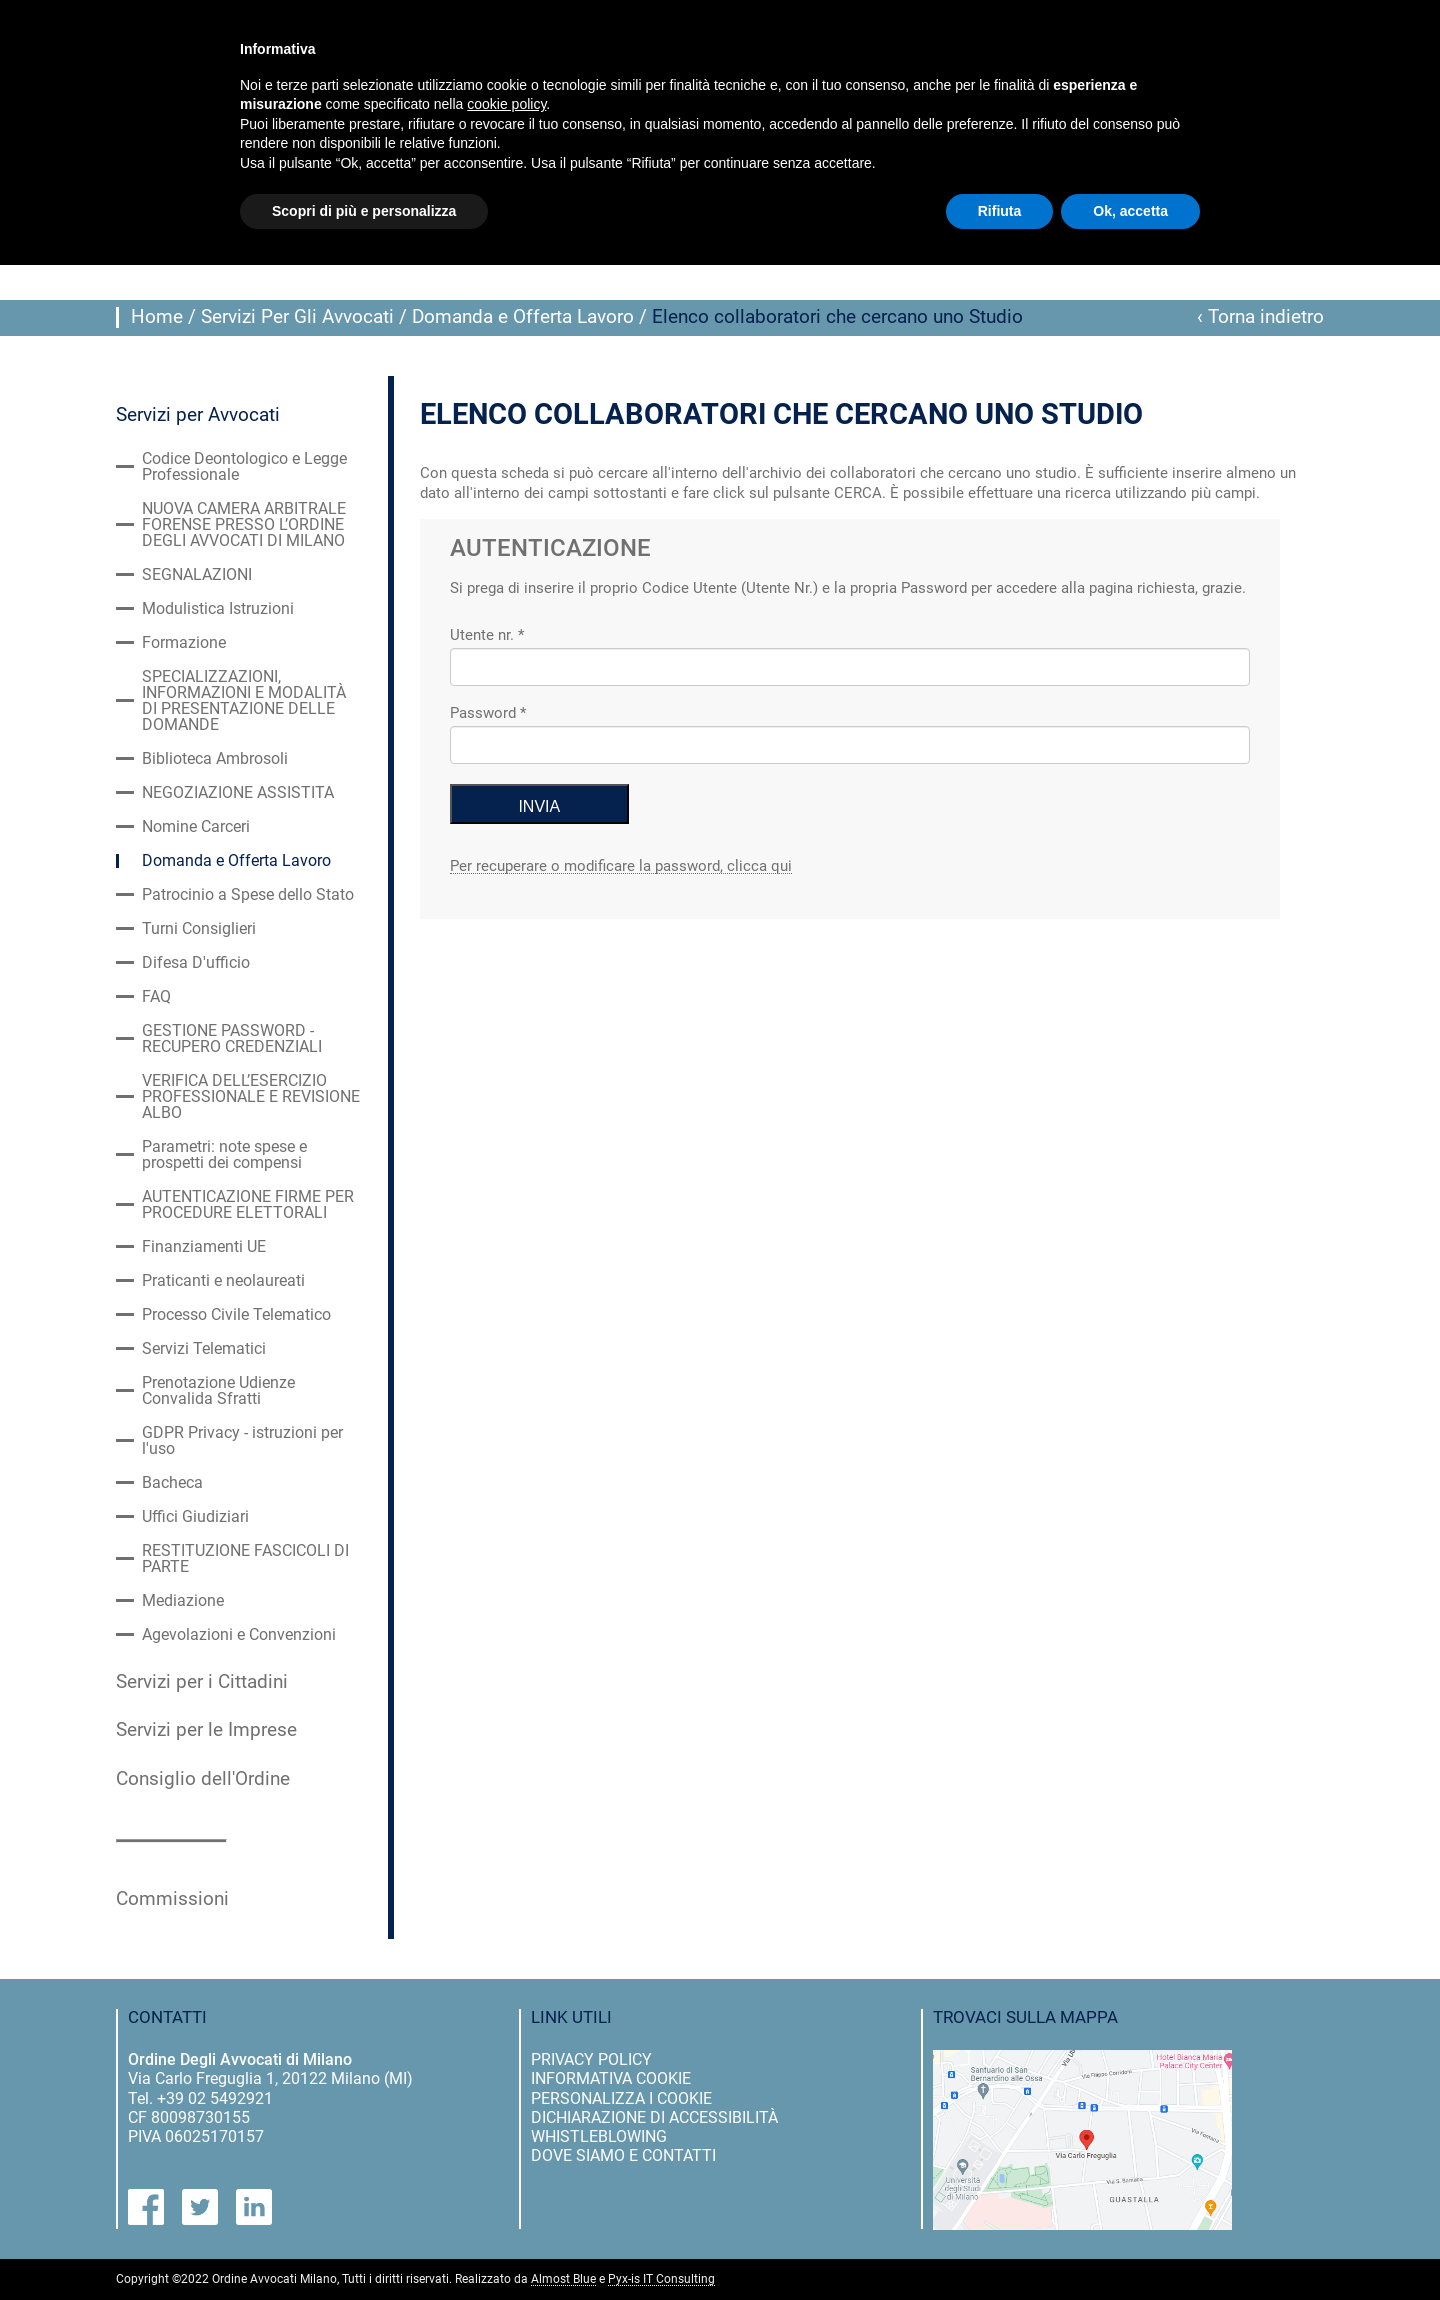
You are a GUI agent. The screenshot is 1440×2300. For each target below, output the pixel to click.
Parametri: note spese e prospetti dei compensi (224, 1155)
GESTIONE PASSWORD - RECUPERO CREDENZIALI (232, 1039)
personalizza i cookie (621, 2098)
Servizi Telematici (204, 1349)
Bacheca (172, 1483)
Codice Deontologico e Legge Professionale (244, 467)
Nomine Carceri (196, 827)
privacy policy (591, 2059)
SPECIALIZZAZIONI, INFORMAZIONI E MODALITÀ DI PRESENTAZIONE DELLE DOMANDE (244, 701)
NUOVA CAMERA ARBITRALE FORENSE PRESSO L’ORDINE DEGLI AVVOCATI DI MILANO (244, 525)
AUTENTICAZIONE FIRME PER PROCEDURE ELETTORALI (248, 1205)
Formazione (184, 643)
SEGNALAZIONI (197, 575)
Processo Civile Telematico (236, 1315)
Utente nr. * (487, 635)
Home (157, 317)
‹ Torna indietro (1260, 317)
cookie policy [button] (506, 104)
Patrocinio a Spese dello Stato (248, 895)
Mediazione (183, 1601)
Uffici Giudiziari (195, 1517)
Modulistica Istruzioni (218, 609)
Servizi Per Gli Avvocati (297, 317)
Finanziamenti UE (204, 1247)
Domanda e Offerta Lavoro (523, 317)
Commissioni (172, 1899)
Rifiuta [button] (1000, 211)
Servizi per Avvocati (198, 415)
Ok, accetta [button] (1130, 211)
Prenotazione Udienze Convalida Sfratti (218, 1391)
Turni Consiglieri (199, 929)
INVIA (540, 806)
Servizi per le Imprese (206, 1730)
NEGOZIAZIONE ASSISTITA (238, 793)
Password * (488, 713)
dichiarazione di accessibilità (654, 2117)
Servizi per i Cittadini (202, 1682)
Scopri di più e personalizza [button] (364, 211)
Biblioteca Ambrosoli (215, 759)
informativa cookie (611, 2078)
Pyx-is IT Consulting (661, 2279)
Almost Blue (563, 2279)
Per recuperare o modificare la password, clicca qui (621, 867)
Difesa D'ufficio (196, 963)
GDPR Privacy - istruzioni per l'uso (242, 1441)
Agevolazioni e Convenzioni (239, 1635)
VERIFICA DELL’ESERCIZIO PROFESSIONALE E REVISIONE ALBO (251, 1097)
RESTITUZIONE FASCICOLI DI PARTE (245, 1559)
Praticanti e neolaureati (223, 1281)
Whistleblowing (599, 2136)
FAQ (156, 997)
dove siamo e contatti (623, 2155)
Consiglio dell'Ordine (203, 1779)
